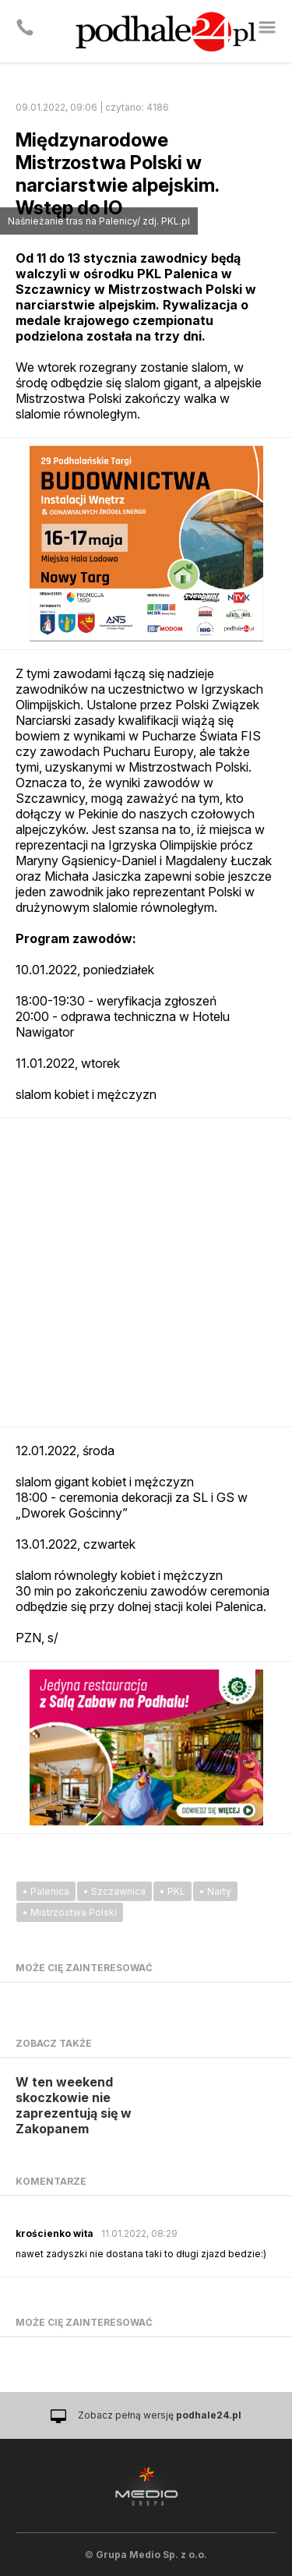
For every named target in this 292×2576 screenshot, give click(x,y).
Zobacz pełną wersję (159, 2415)
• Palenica (46, 1891)
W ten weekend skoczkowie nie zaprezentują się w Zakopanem (74, 2105)
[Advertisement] (146, 1272)
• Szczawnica (114, 1891)
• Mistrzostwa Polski (70, 1912)
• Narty (215, 1891)
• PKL (172, 1891)
